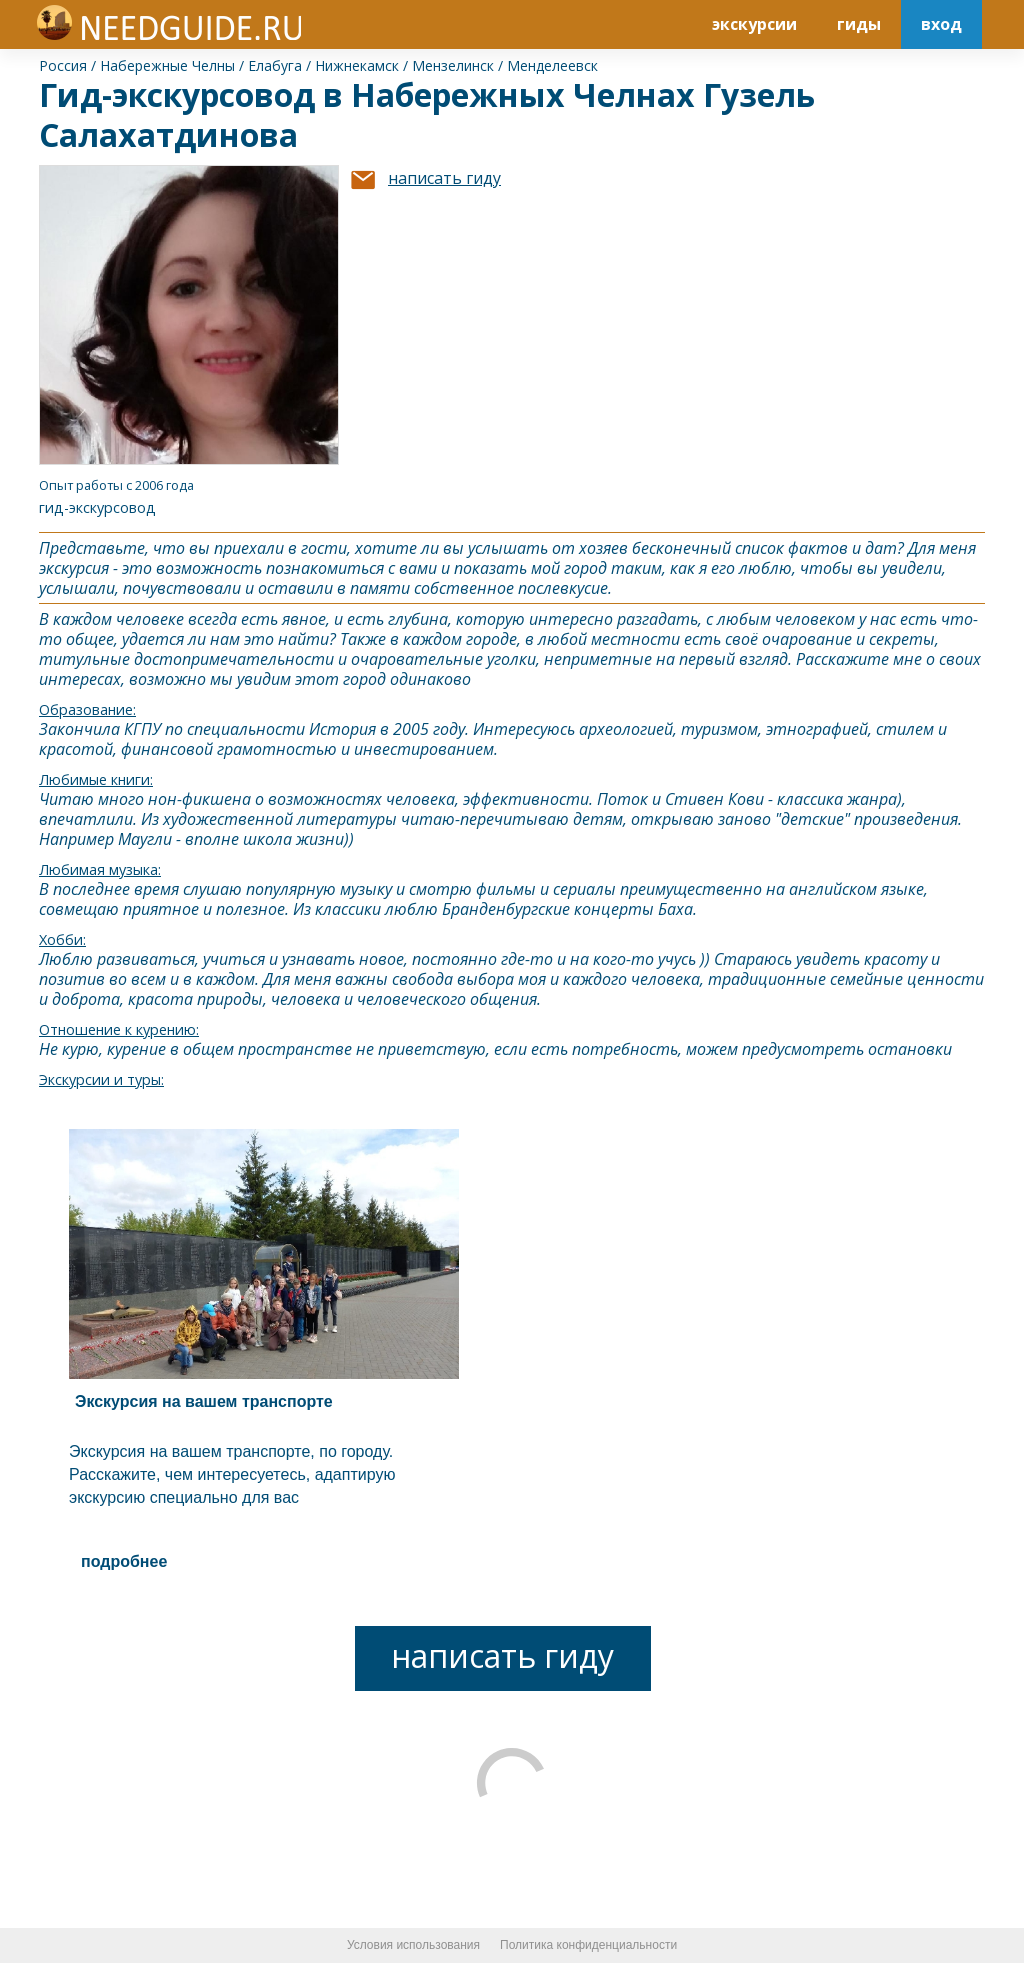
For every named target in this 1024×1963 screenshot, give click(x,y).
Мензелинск (453, 65)
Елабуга (275, 65)
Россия (63, 65)
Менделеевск (552, 65)
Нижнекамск (357, 65)
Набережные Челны (167, 65)
